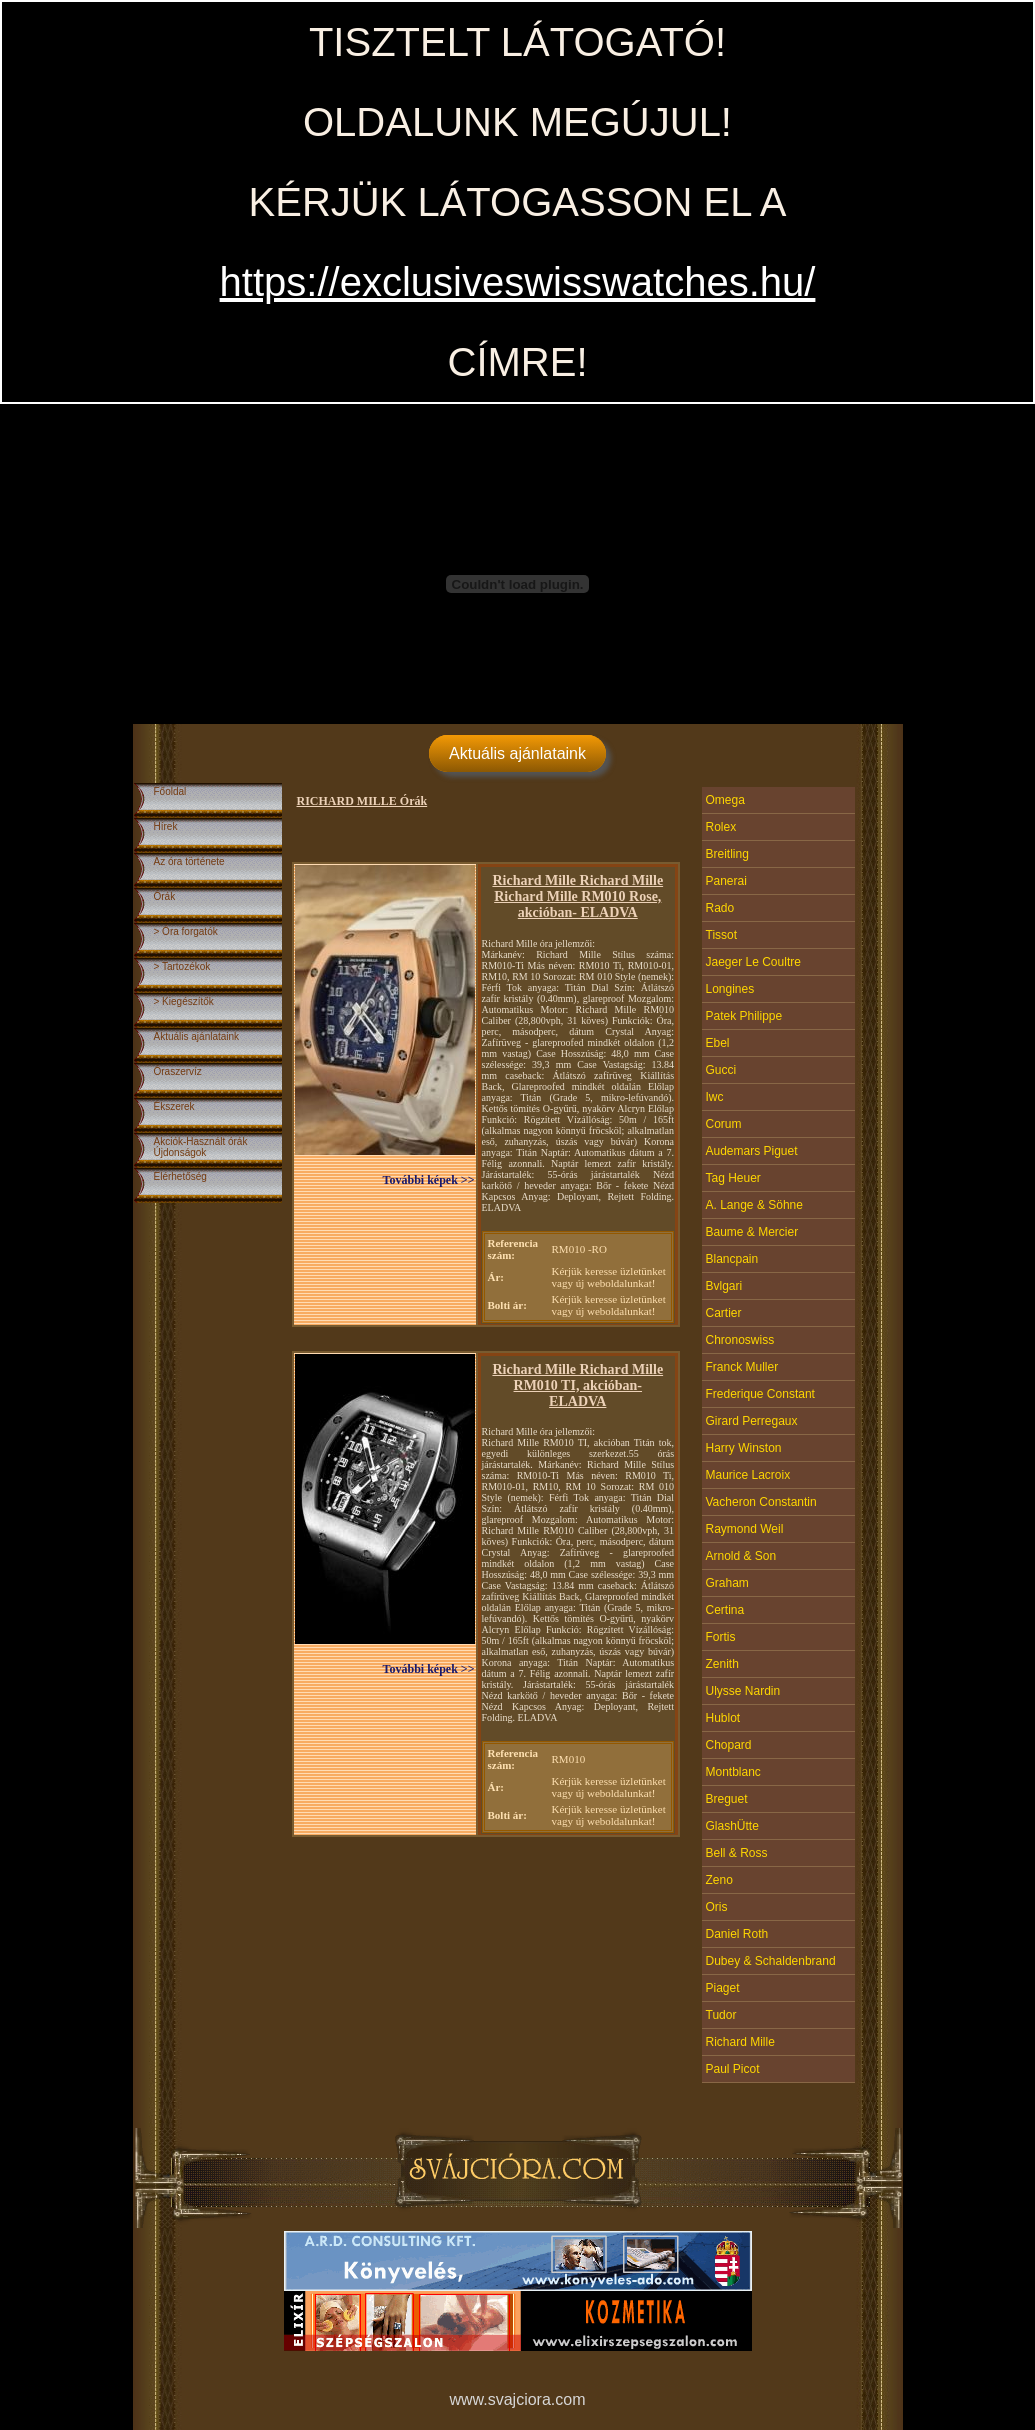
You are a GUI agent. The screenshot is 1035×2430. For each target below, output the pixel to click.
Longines (730, 989)
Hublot (723, 1718)
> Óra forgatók (186, 931)
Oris (717, 1907)
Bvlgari (724, 1286)
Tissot (722, 935)
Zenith (722, 1664)
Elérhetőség (180, 1176)
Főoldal (170, 791)
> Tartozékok (182, 966)
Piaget (723, 1988)
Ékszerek (174, 1106)
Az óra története (189, 861)
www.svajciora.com (517, 2399)
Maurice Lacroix (748, 1475)
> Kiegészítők (184, 1001)
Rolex (721, 827)
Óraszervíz (178, 1071)
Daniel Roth (737, 1934)
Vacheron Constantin (761, 1502)
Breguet (727, 1799)
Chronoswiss (740, 1340)
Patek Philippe (744, 1016)
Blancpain (732, 1259)
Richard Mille (740, 2042)
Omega (725, 800)
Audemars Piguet (752, 1151)
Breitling (727, 854)
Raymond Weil (745, 1529)
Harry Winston (744, 1448)
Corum (724, 1124)
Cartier (724, 1313)
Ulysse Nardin (743, 1691)
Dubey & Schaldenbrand (771, 1961)
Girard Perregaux (752, 1421)
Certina (725, 1610)
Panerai (726, 881)
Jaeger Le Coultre (753, 962)
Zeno (719, 1880)
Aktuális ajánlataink (517, 753)
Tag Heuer (733, 1178)
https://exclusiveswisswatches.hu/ (518, 282)
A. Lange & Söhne (754, 1205)
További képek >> (429, 1180)
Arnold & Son (741, 1556)
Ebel (718, 1043)
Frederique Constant (760, 1394)
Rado (720, 908)
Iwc (715, 1097)
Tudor (721, 2015)
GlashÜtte (732, 1826)
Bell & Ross (737, 1853)
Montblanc (733, 1772)
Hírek (166, 826)
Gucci (721, 1070)
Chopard (729, 1745)
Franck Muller (742, 1367)
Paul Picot (733, 2069)
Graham (727, 1583)
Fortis (721, 1637)
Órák (165, 896)
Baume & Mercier (752, 1232)
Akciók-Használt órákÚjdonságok (201, 1147)
